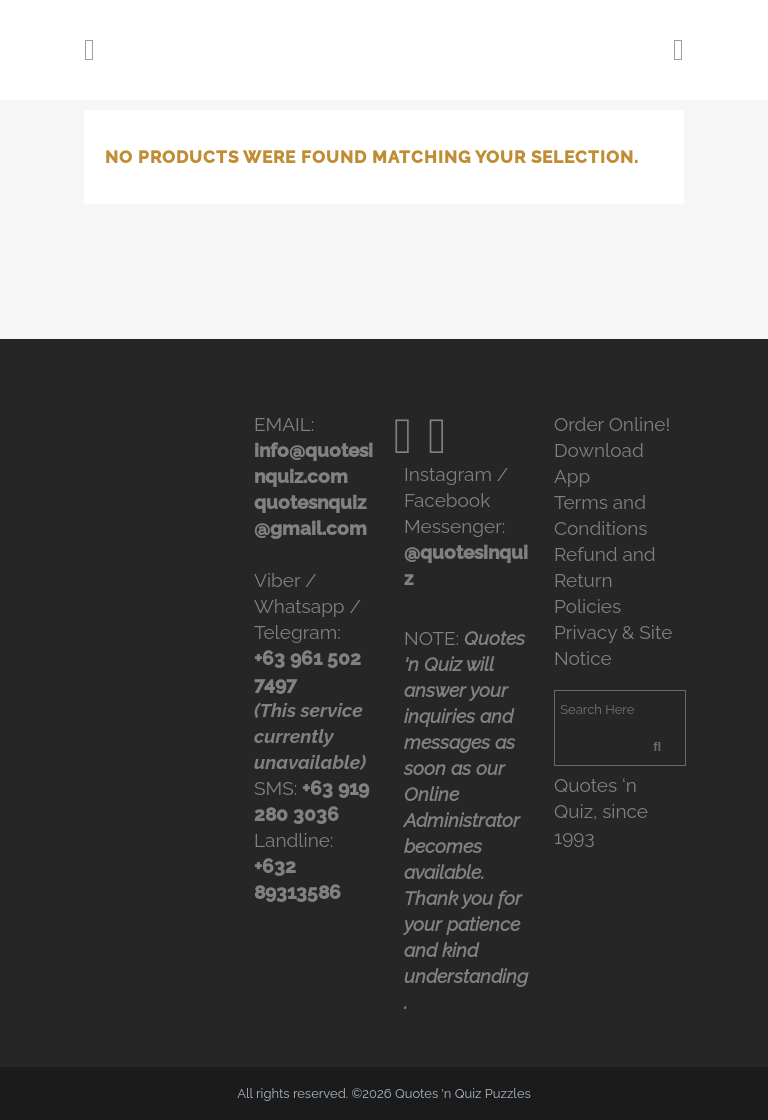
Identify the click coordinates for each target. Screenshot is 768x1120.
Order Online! (612, 424)
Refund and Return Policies (605, 580)
